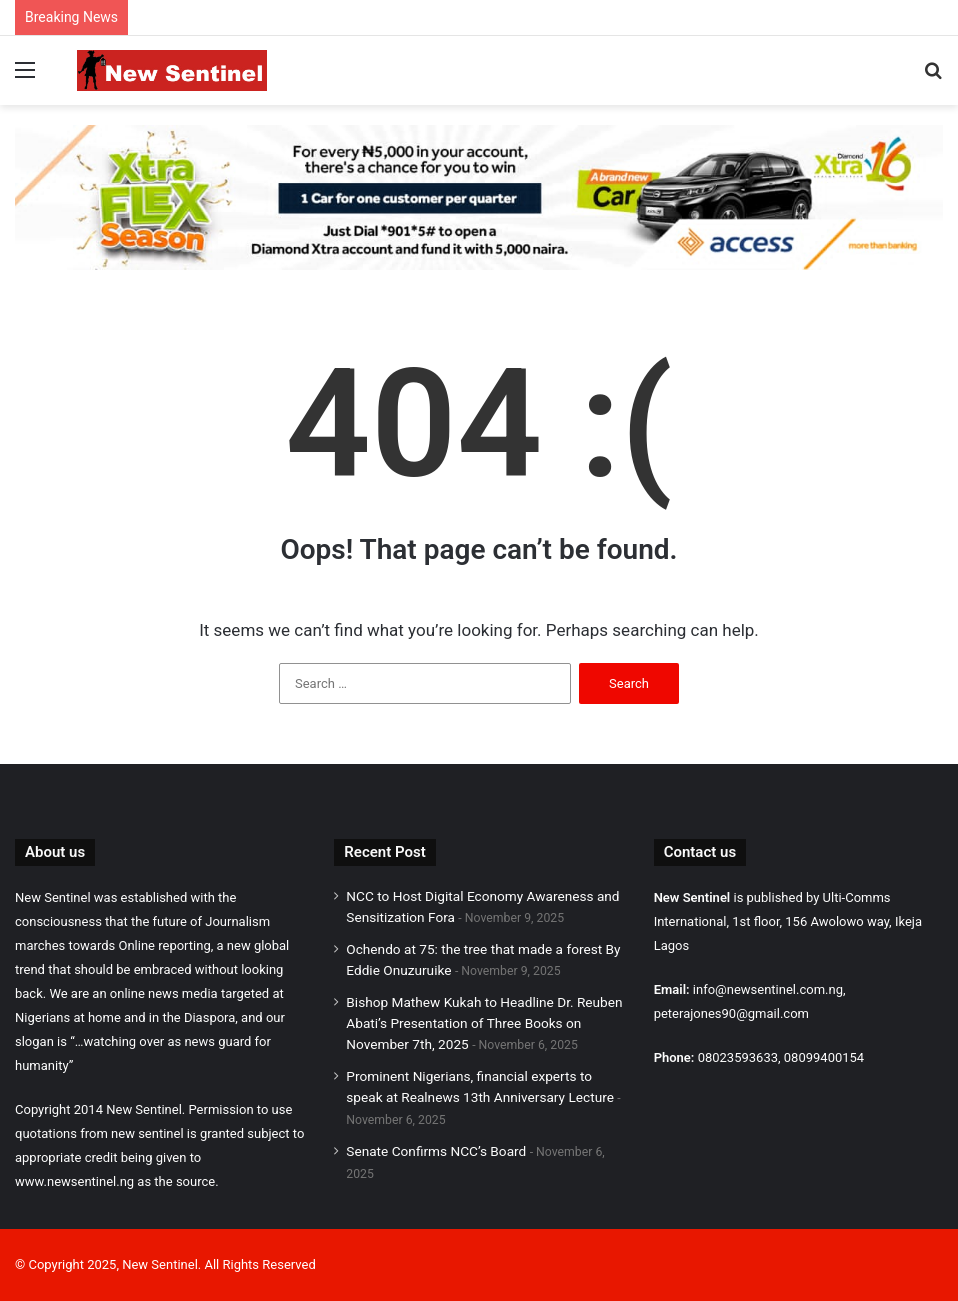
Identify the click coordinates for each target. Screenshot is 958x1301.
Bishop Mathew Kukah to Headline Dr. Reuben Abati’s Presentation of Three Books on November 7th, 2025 (484, 1023)
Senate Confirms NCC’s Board (436, 1151)
